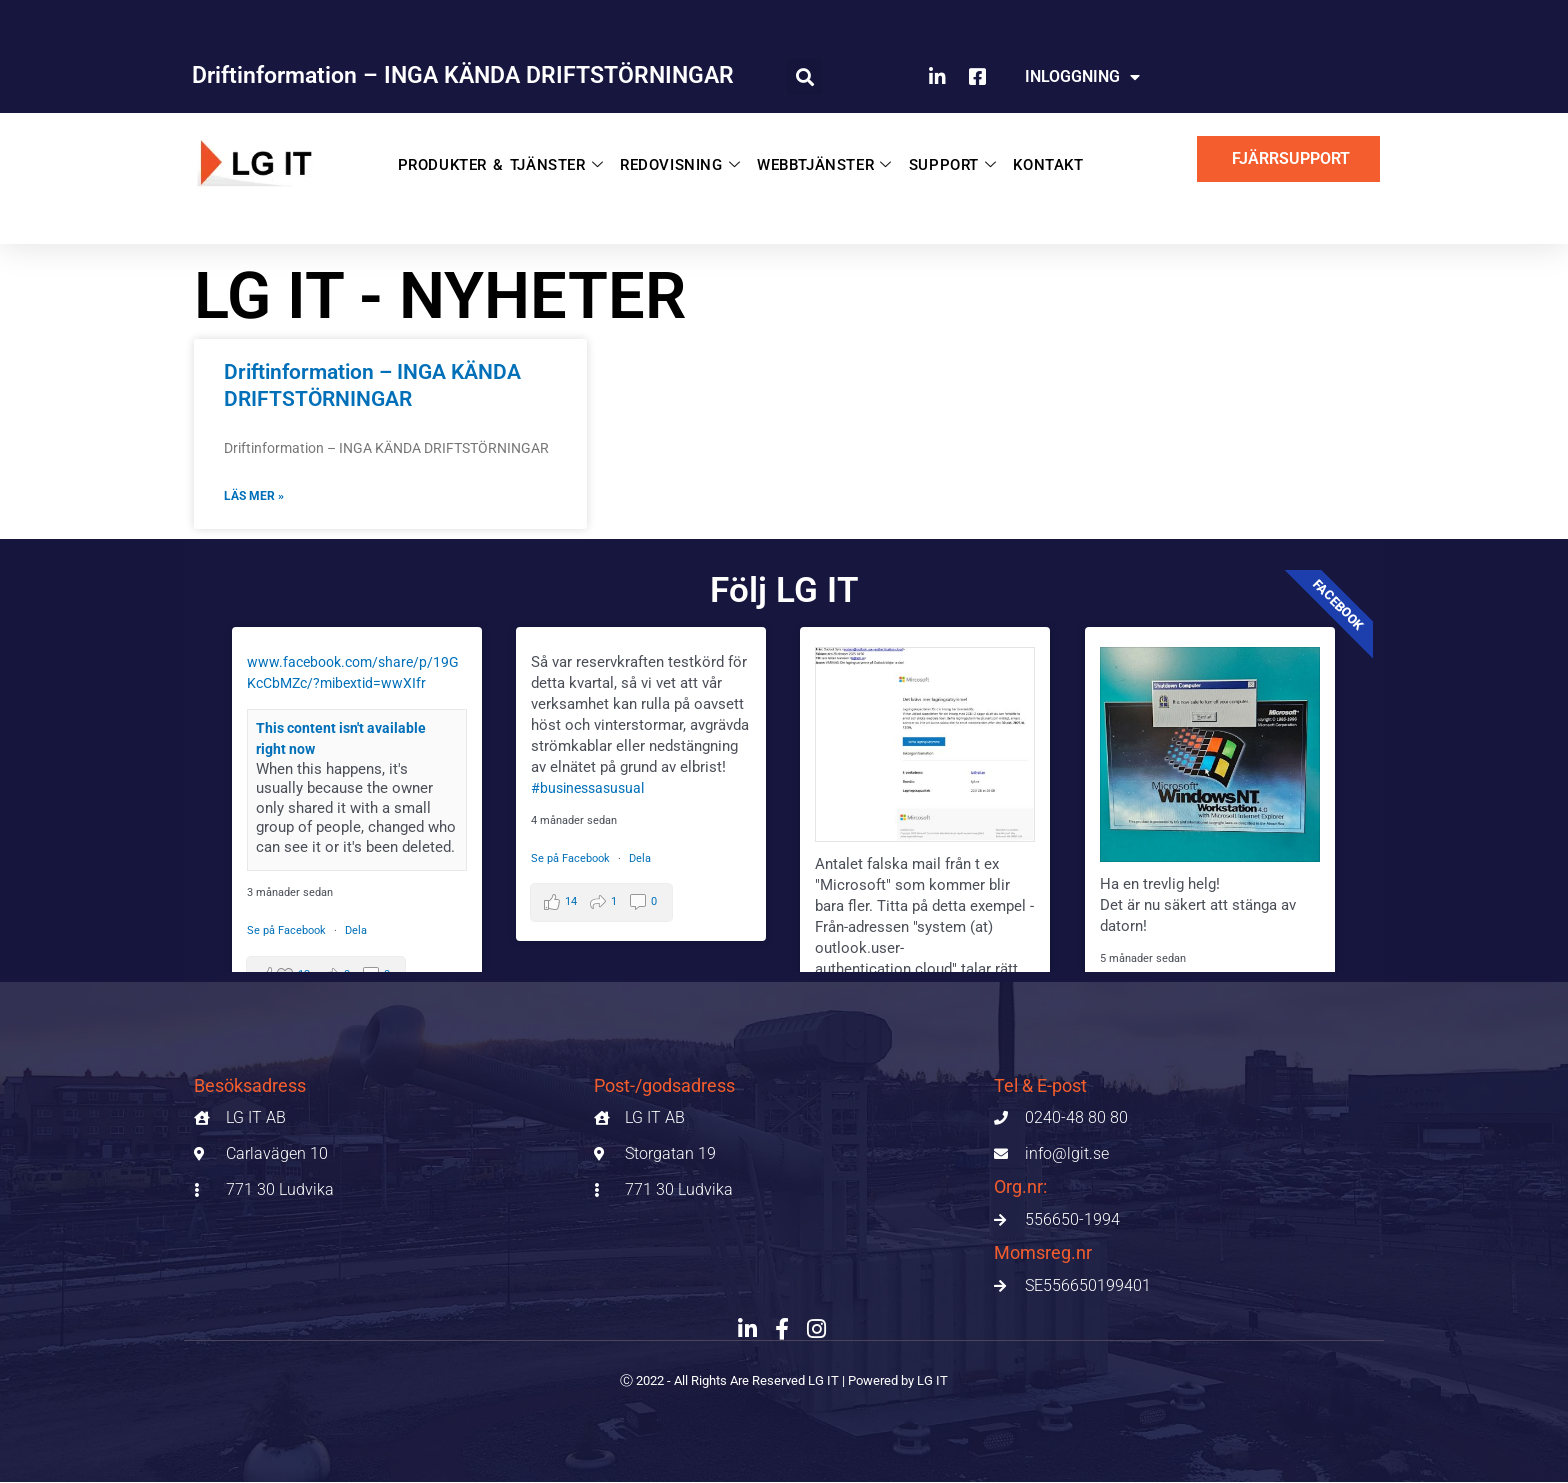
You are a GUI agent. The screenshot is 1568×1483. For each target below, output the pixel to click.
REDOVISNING (680, 159)
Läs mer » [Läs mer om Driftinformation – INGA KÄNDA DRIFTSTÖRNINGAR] (254, 497)
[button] (805, 77)
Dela (356, 931)
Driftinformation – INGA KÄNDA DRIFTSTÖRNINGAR (463, 75)
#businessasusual (591, 789)
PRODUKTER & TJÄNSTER (510, 159)
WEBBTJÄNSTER (817, 159)
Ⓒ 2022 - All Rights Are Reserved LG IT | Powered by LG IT (784, 1381)
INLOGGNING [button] (1082, 77)
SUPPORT (939, 159)
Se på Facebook (288, 931)
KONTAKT (1030, 159)
